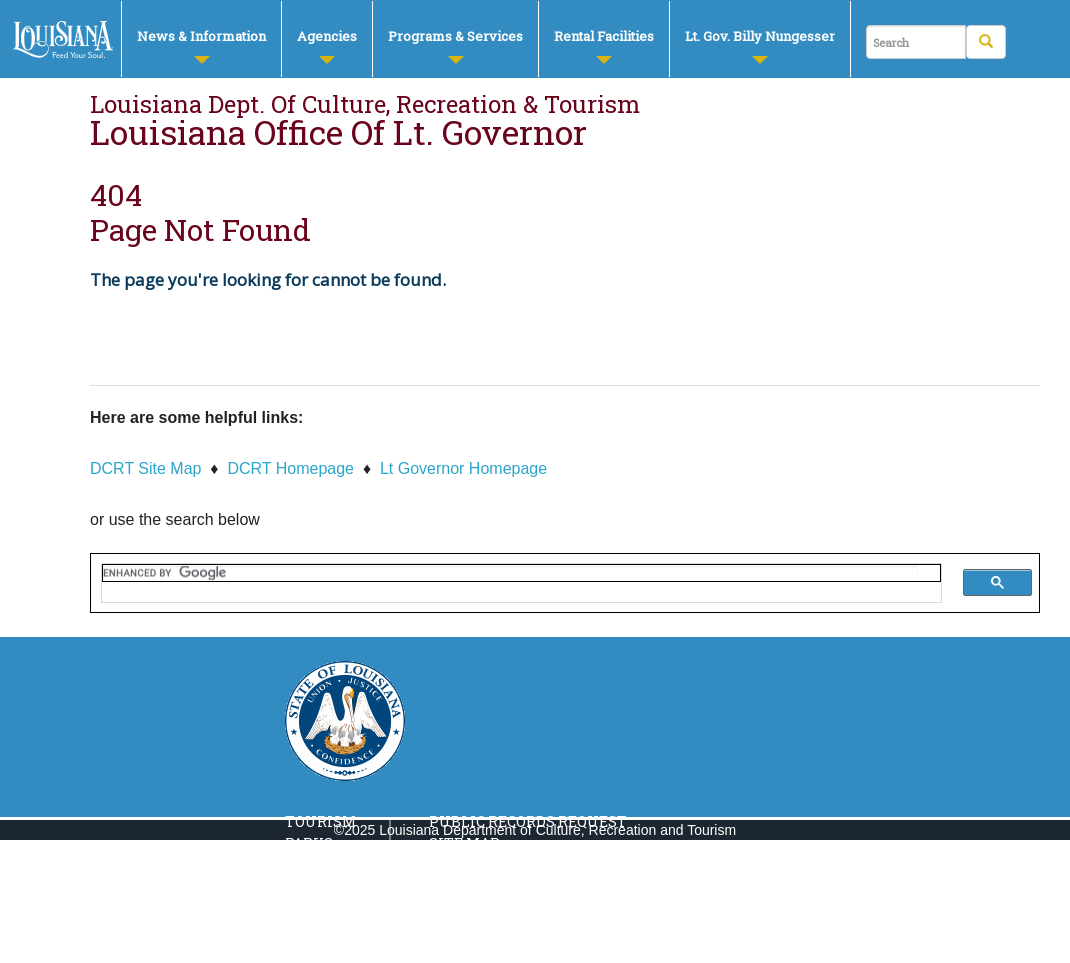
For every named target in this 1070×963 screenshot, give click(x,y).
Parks (309, 843)
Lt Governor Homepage (463, 468)
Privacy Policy (489, 865)
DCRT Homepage (290, 468)
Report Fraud (485, 933)
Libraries (324, 910)
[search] (510, 573)
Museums (324, 865)
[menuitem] (201, 39)
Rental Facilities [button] (604, 45)
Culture (319, 888)
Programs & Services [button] (455, 45)
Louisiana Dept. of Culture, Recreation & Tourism (365, 104)
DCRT (63, 40)
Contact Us (475, 888)
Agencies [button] (327, 45)
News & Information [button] (201, 45)
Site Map (464, 843)
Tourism (320, 821)
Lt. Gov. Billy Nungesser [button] (760, 45)
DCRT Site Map (145, 468)
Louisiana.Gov (487, 910)
